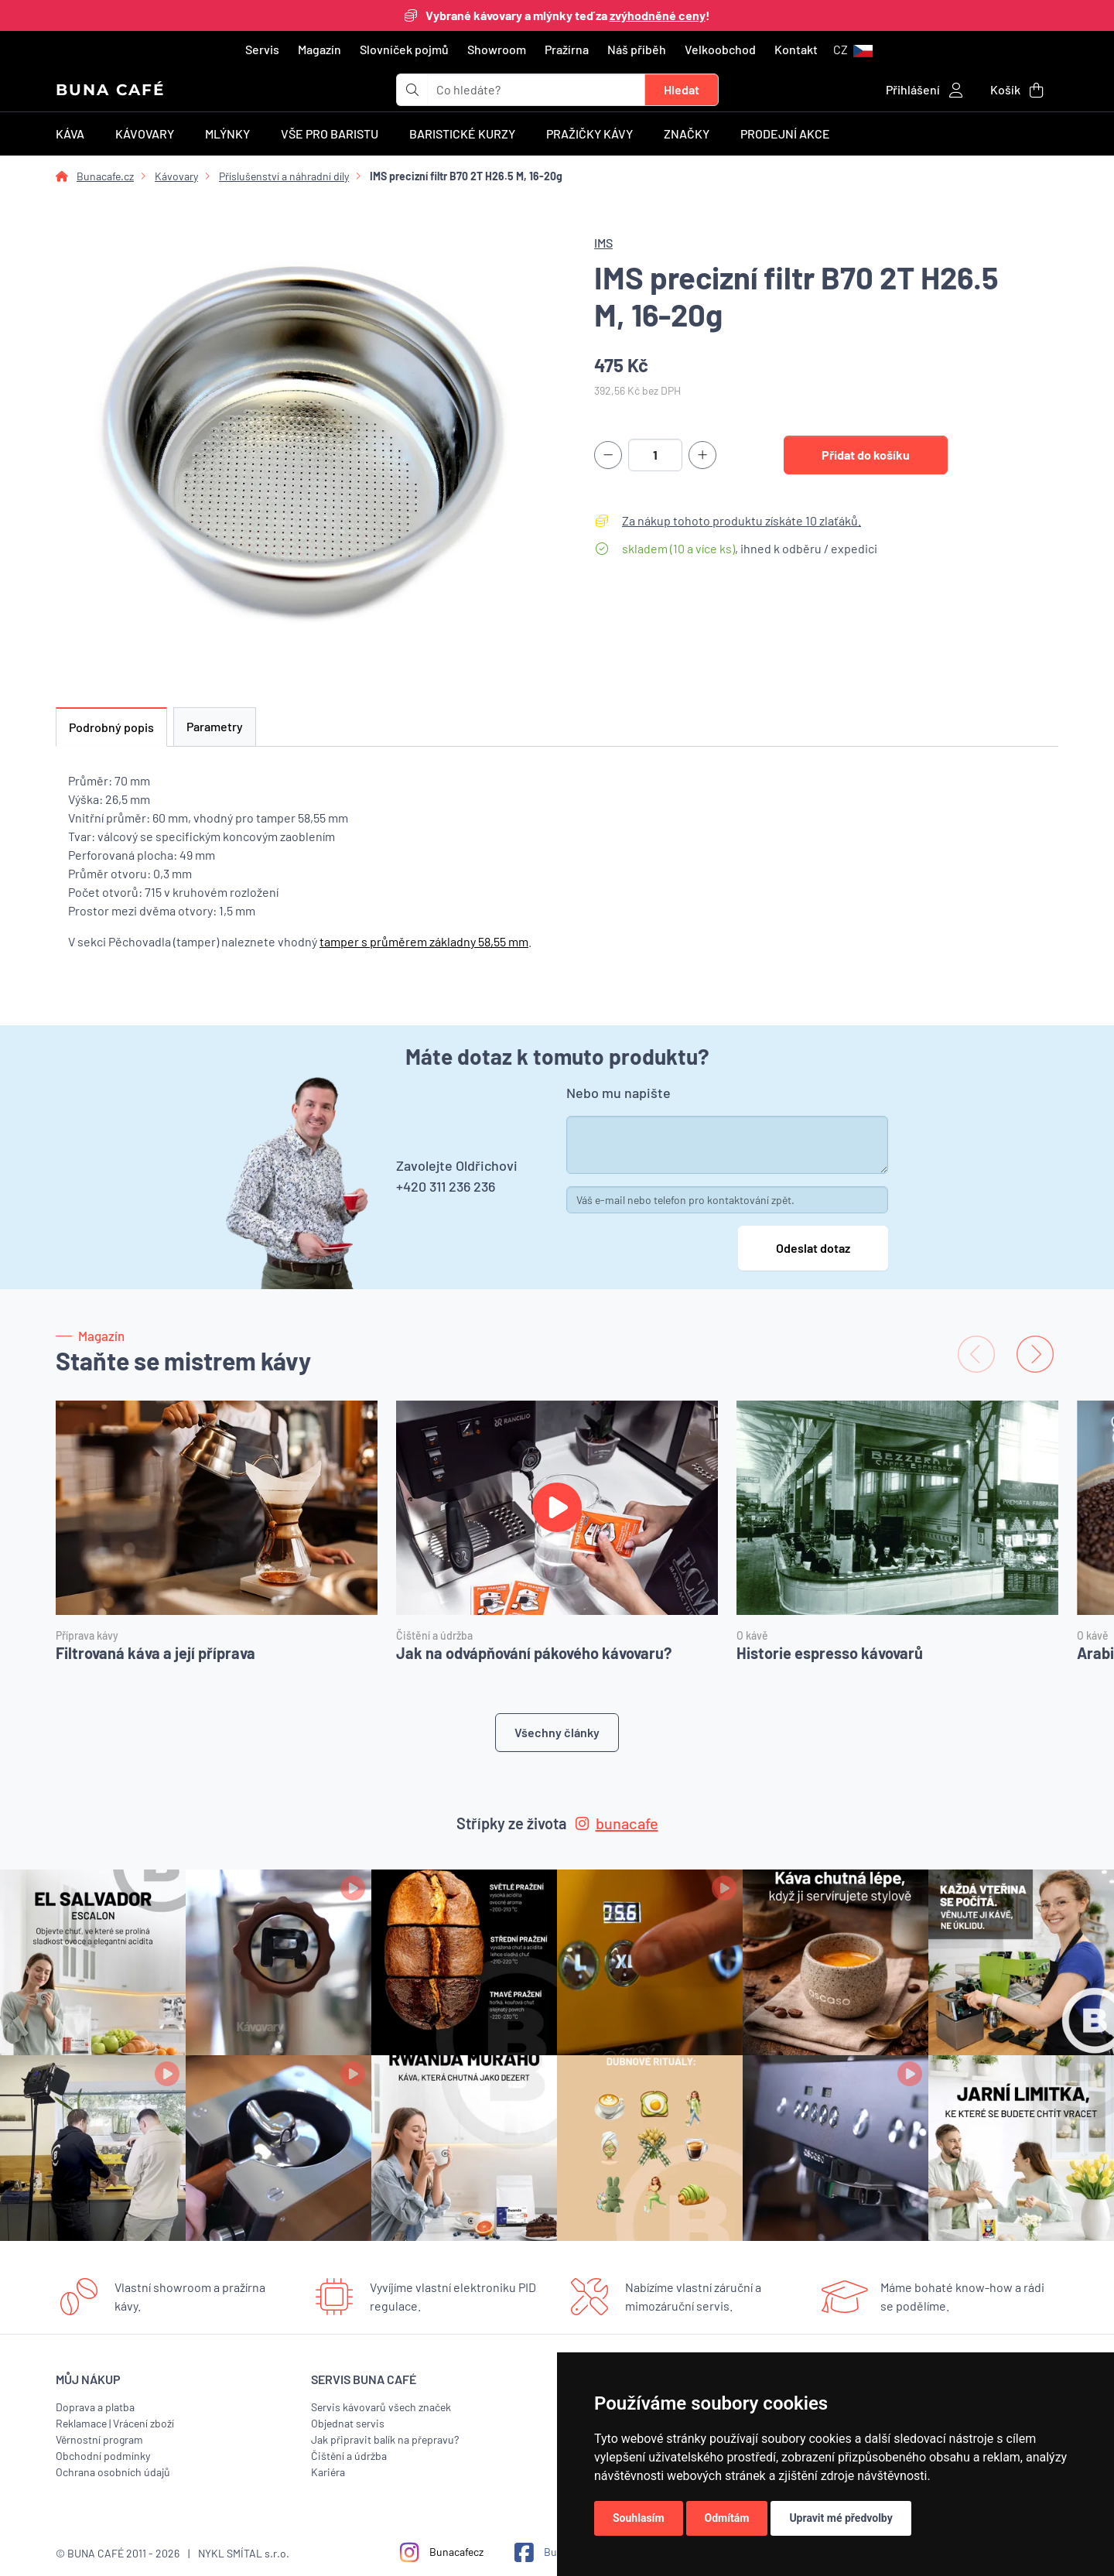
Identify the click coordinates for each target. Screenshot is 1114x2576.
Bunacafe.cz (105, 176)
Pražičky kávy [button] (589, 133)
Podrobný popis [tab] (111, 727)
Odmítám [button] (727, 2518)
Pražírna (567, 49)
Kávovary (176, 176)
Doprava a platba (95, 2407)
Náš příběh (636, 49)
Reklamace (81, 2423)
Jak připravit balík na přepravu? (385, 2439)
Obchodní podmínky (103, 2455)
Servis (262, 49)
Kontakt (796, 49)
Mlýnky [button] (227, 133)
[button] (853, 49)
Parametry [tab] (214, 726)
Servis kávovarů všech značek (381, 2407)
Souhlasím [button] (639, 2518)
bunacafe (617, 1823)
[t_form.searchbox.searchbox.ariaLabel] (536, 90)
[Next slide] (1035, 1354)
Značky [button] (686, 133)
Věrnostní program (99, 2439)
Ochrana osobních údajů (113, 2472)
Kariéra (328, 2472)
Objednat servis (347, 2423)
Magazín (319, 49)
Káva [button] (70, 133)
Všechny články (557, 1732)
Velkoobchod (720, 49)
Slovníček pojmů (404, 49)
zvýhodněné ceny (658, 15)
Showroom (496, 49)
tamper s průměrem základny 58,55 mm (424, 941)
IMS (603, 242)
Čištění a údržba (349, 2455)
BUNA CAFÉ (110, 89)
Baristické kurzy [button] (462, 133)
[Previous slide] (976, 1354)
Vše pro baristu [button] (329, 133)
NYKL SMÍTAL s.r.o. (243, 2553)
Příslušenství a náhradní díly (284, 176)
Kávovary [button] (144, 133)
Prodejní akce (785, 133)
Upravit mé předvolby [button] (840, 2518)
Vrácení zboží (143, 2423)
